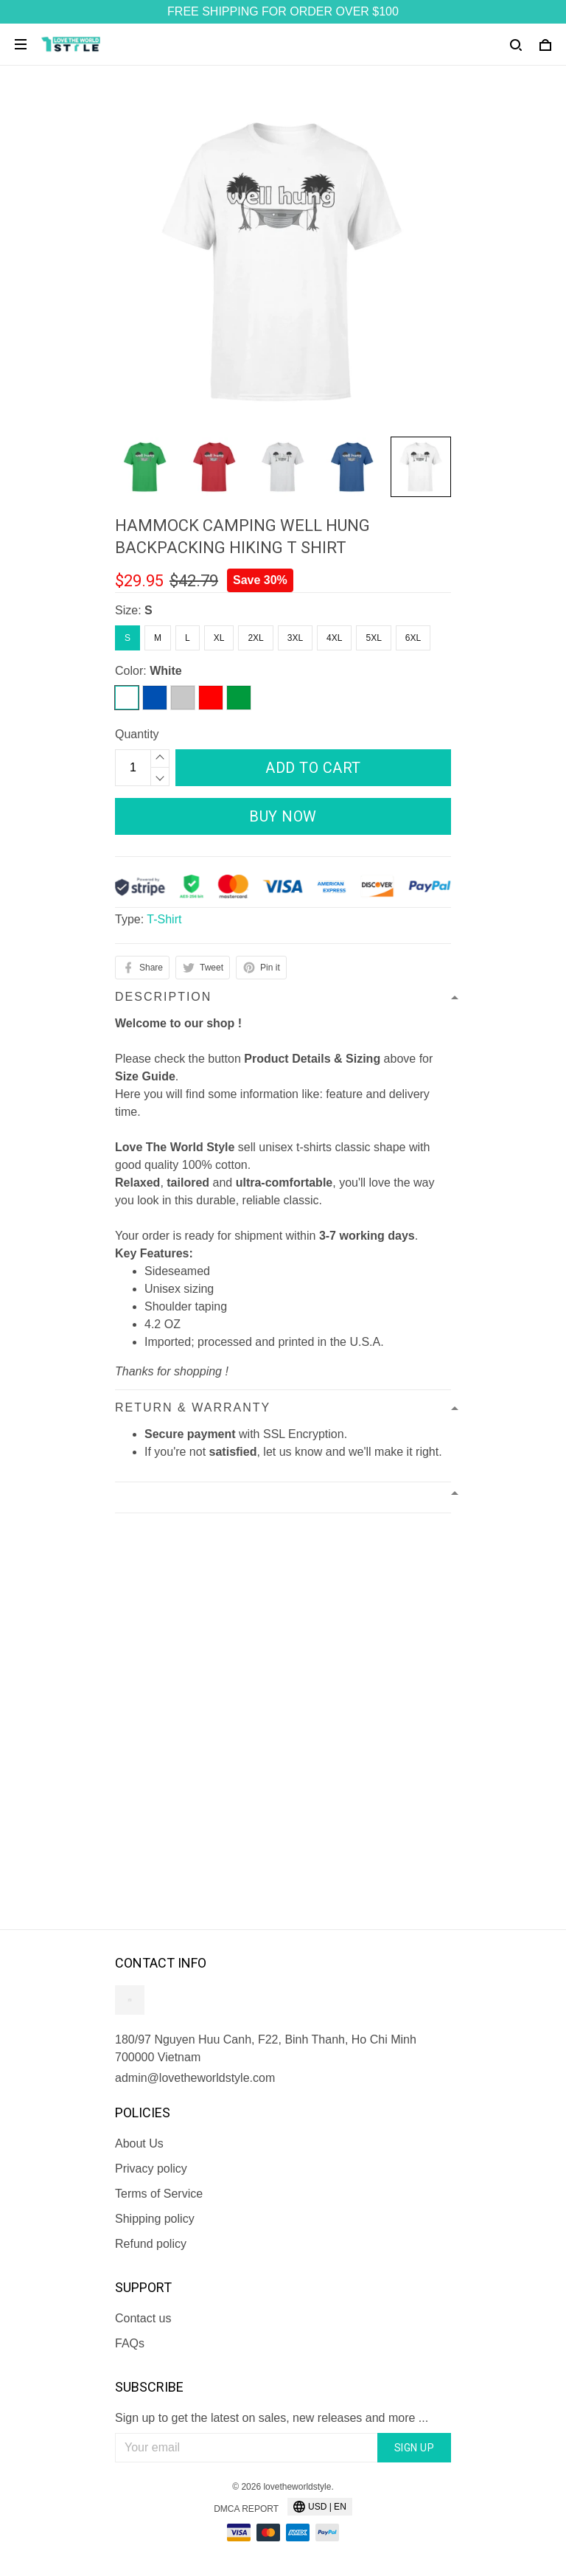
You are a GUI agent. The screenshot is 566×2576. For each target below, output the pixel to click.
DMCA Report (246, 2509)
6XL (413, 638)
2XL (255, 638)
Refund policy (150, 2243)
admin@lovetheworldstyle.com (195, 2078)
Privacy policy (151, 2168)
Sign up (414, 2448)
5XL (373, 638)
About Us (139, 2143)
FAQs (129, 2343)
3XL (295, 638)
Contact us (143, 2318)
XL (219, 638)
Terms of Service (159, 2193)
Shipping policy (155, 2218)
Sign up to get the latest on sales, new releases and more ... (271, 2418)
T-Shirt (164, 919)
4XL (334, 638)
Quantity (137, 734)
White (166, 670)
